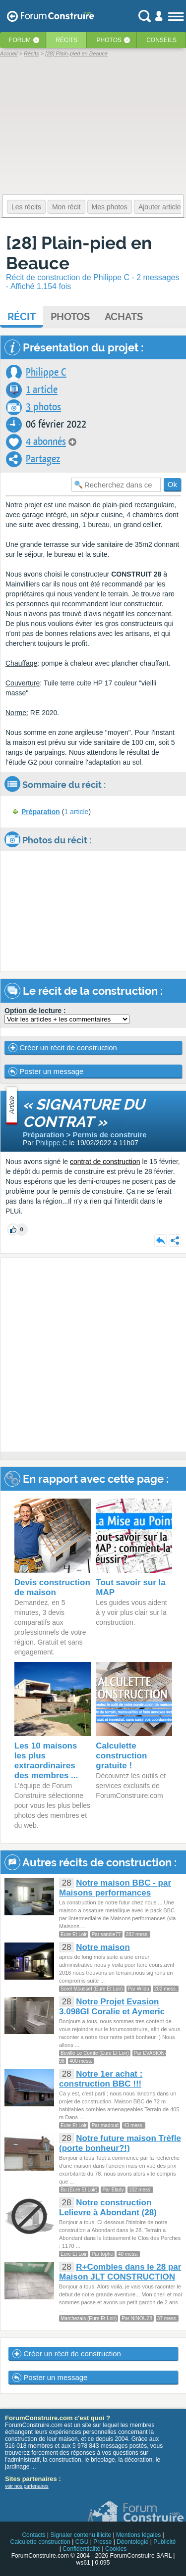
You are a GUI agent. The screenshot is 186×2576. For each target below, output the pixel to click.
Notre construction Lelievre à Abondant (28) (108, 2207)
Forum (20, 40)
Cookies (115, 2548)
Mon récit (66, 207)
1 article (42, 390)
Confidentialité (81, 2548)
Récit (21, 317)
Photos (109, 40)
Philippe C (46, 372)
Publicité (164, 2541)
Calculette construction (40, 2541)
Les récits (26, 207)
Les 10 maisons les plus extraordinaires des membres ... (46, 1760)
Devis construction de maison (52, 1587)
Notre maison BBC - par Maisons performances (115, 1887)
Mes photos (109, 207)
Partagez (43, 459)
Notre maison (103, 1947)
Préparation (40, 812)
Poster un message (45, 1071)
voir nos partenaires (27, 2486)
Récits (66, 40)
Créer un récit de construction (62, 1047)
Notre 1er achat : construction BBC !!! (100, 2079)
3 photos (43, 407)
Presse (102, 2541)
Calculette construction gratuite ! (121, 1755)
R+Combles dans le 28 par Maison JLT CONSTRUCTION (120, 2272)
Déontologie (132, 2541)
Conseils (161, 40)
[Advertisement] (93, 1355)
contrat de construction (105, 1162)
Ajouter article (159, 207)
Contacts (33, 2534)
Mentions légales (138, 2534)
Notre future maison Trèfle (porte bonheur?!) (120, 2143)
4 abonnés (46, 442)
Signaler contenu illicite (81, 2534)
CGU (82, 2541)
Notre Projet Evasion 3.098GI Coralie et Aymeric (112, 2006)
